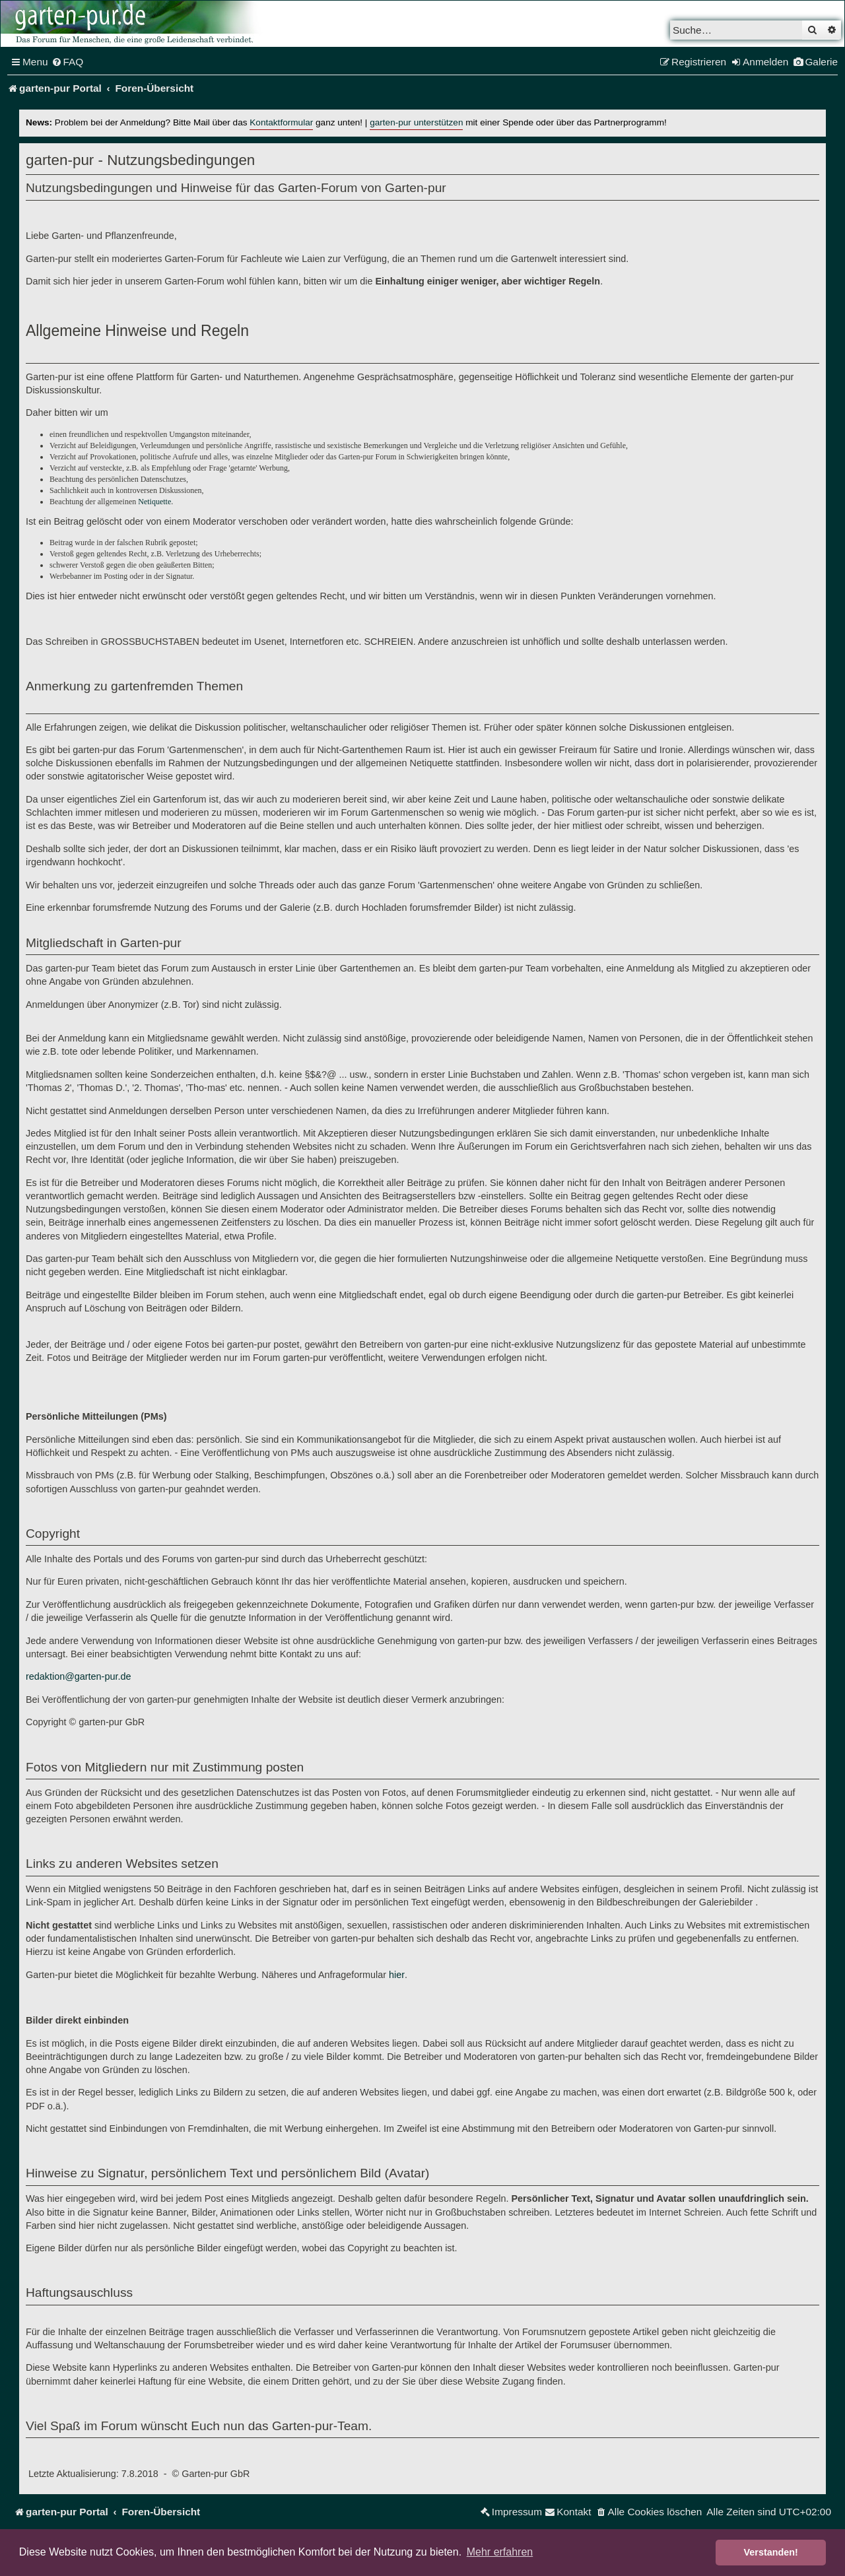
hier (397, 1974)
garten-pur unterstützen (416, 122)
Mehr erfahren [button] (500, 2552)
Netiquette (154, 501)
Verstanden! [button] (771, 2552)
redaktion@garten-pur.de (78, 1676)
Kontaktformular (281, 122)
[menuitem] (67, 62)
